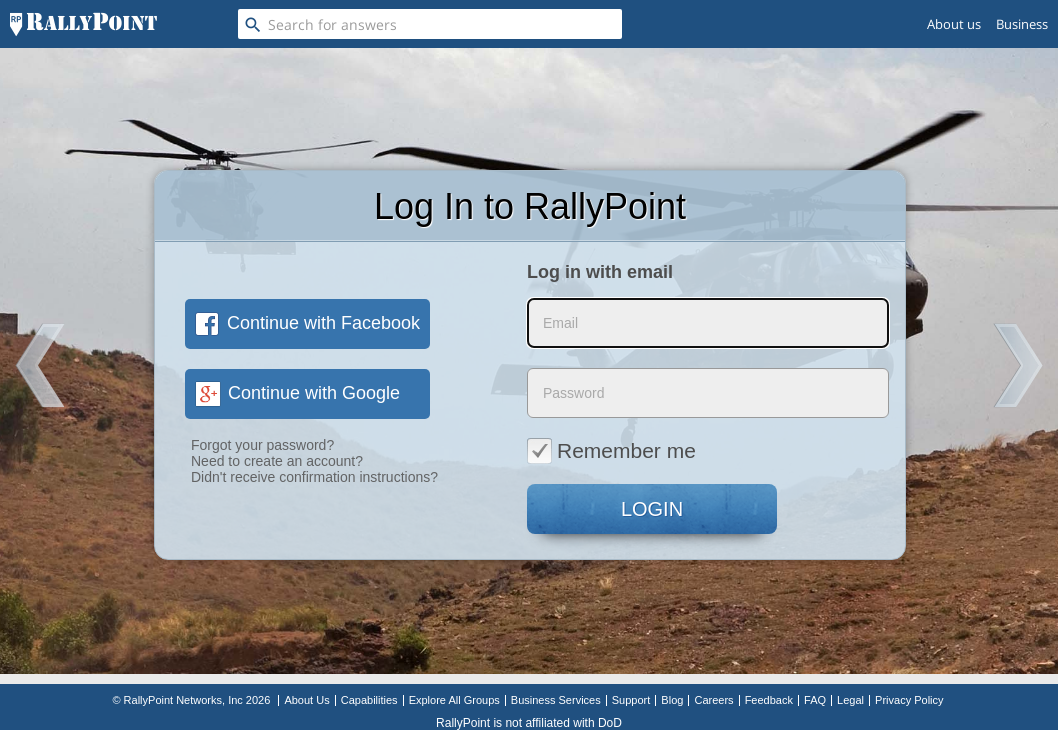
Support (631, 700)
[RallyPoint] (83, 24)
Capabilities (369, 700)
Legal (850, 700)
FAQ (815, 700)
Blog (672, 700)
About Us (306, 700)
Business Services (556, 700)
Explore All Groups (454, 700)
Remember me (611, 450)
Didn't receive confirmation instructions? (314, 477)
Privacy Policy (909, 700)
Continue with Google (297, 393)
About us (954, 24)
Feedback (769, 700)
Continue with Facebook (307, 323)
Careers (713, 700)
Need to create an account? (277, 461)
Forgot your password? (262, 445)
